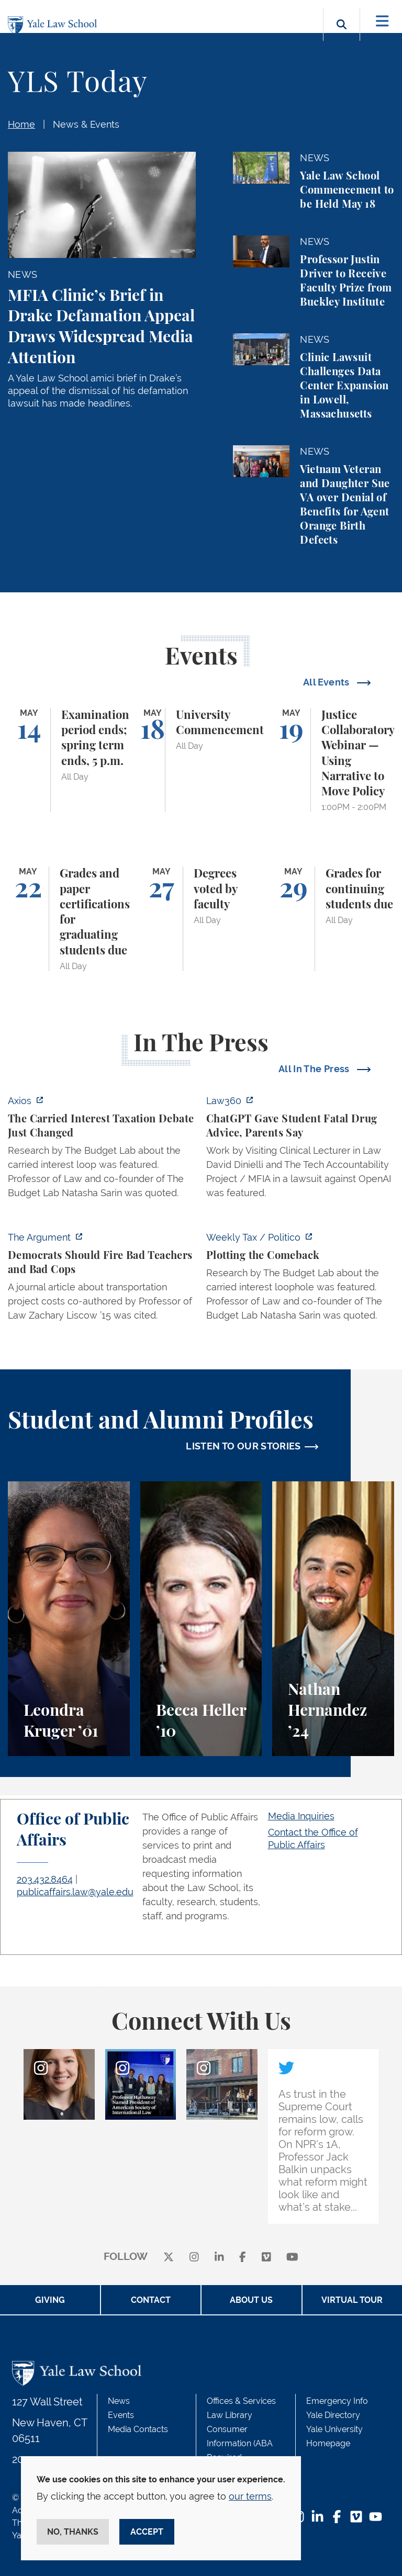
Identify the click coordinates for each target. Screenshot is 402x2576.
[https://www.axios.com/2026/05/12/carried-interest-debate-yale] (102, 1150)
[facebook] (242, 2257)
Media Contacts (138, 2429)
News (119, 2401)
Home (21, 124)
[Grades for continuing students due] (333, 919)
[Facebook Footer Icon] (336, 2517)
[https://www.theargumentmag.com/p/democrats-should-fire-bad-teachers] (102, 1279)
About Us (251, 2300)
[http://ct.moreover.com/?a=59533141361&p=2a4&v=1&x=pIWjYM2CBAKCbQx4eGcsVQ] (300, 1150)
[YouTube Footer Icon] (375, 2517)
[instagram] (194, 2257)
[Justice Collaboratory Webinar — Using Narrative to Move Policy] (333, 760)
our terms (250, 2496)
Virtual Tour (352, 2300)
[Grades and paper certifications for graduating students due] (69, 919)
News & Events (86, 124)
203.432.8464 (45, 1879)
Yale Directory (333, 2415)
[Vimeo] (266, 2257)
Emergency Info (337, 2401)
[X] (168, 2257)
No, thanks (72, 2532)
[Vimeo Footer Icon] (356, 2517)
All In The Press (315, 1068)
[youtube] (292, 2257)
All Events (327, 682)
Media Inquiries (301, 1815)
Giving (50, 2300)
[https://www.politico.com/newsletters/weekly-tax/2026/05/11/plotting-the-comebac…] (300, 1279)
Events (121, 2415)
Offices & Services (241, 2401)
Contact (151, 2300)
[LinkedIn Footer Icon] (317, 2517)
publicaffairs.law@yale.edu (75, 1891)
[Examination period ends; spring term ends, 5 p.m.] (69, 760)
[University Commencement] (201, 760)
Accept (146, 2532)
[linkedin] (219, 2257)
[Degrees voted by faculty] (201, 919)
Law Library (229, 2415)
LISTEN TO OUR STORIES (243, 1446)
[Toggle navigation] (382, 21)
